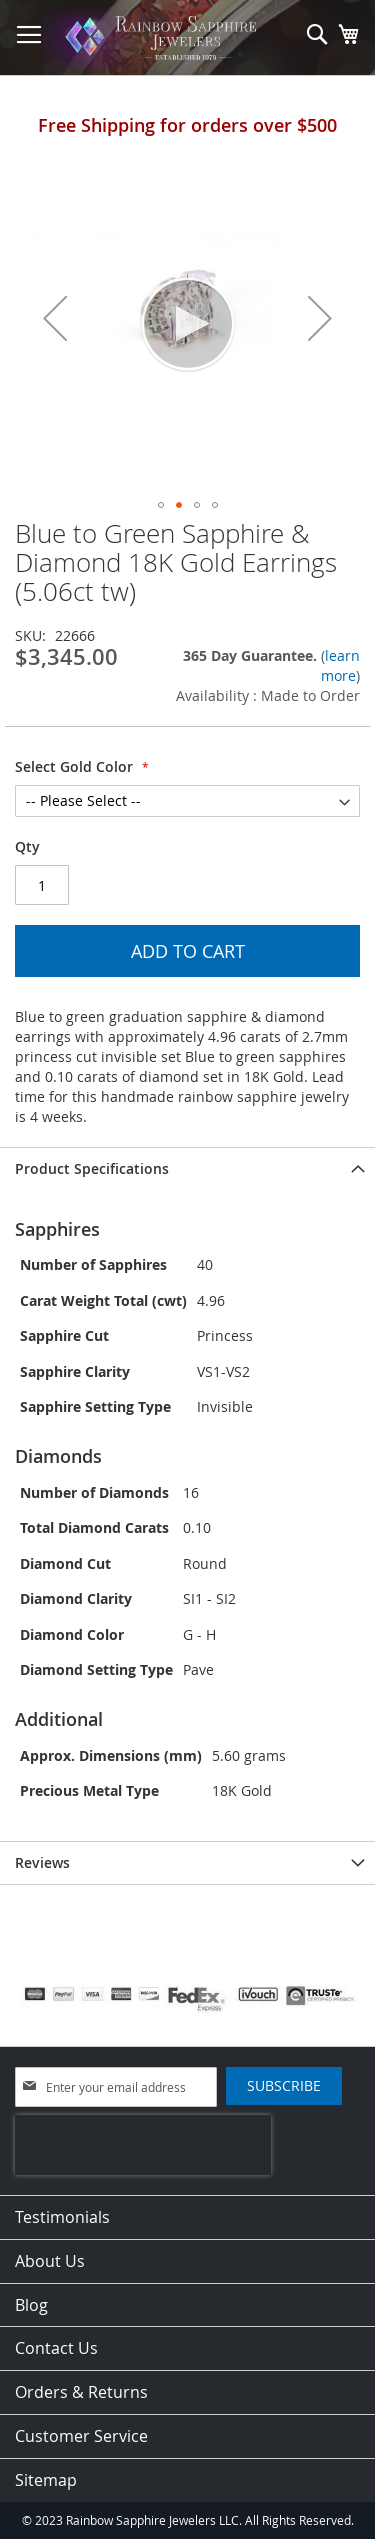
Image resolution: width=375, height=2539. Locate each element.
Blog (31, 2305)
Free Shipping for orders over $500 (187, 125)
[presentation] (143, 2145)
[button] (55, 317)
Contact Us (56, 2348)
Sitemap (46, 2480)
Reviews (42, 1862)
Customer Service (81, 2436)
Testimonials (62, 2217)
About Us (50, 2261)
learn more (340, 665)
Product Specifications (92, 1168)
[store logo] (164, 38)
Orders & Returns (81, 2392)
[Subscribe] (284, 2086)
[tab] (187, 1168)
